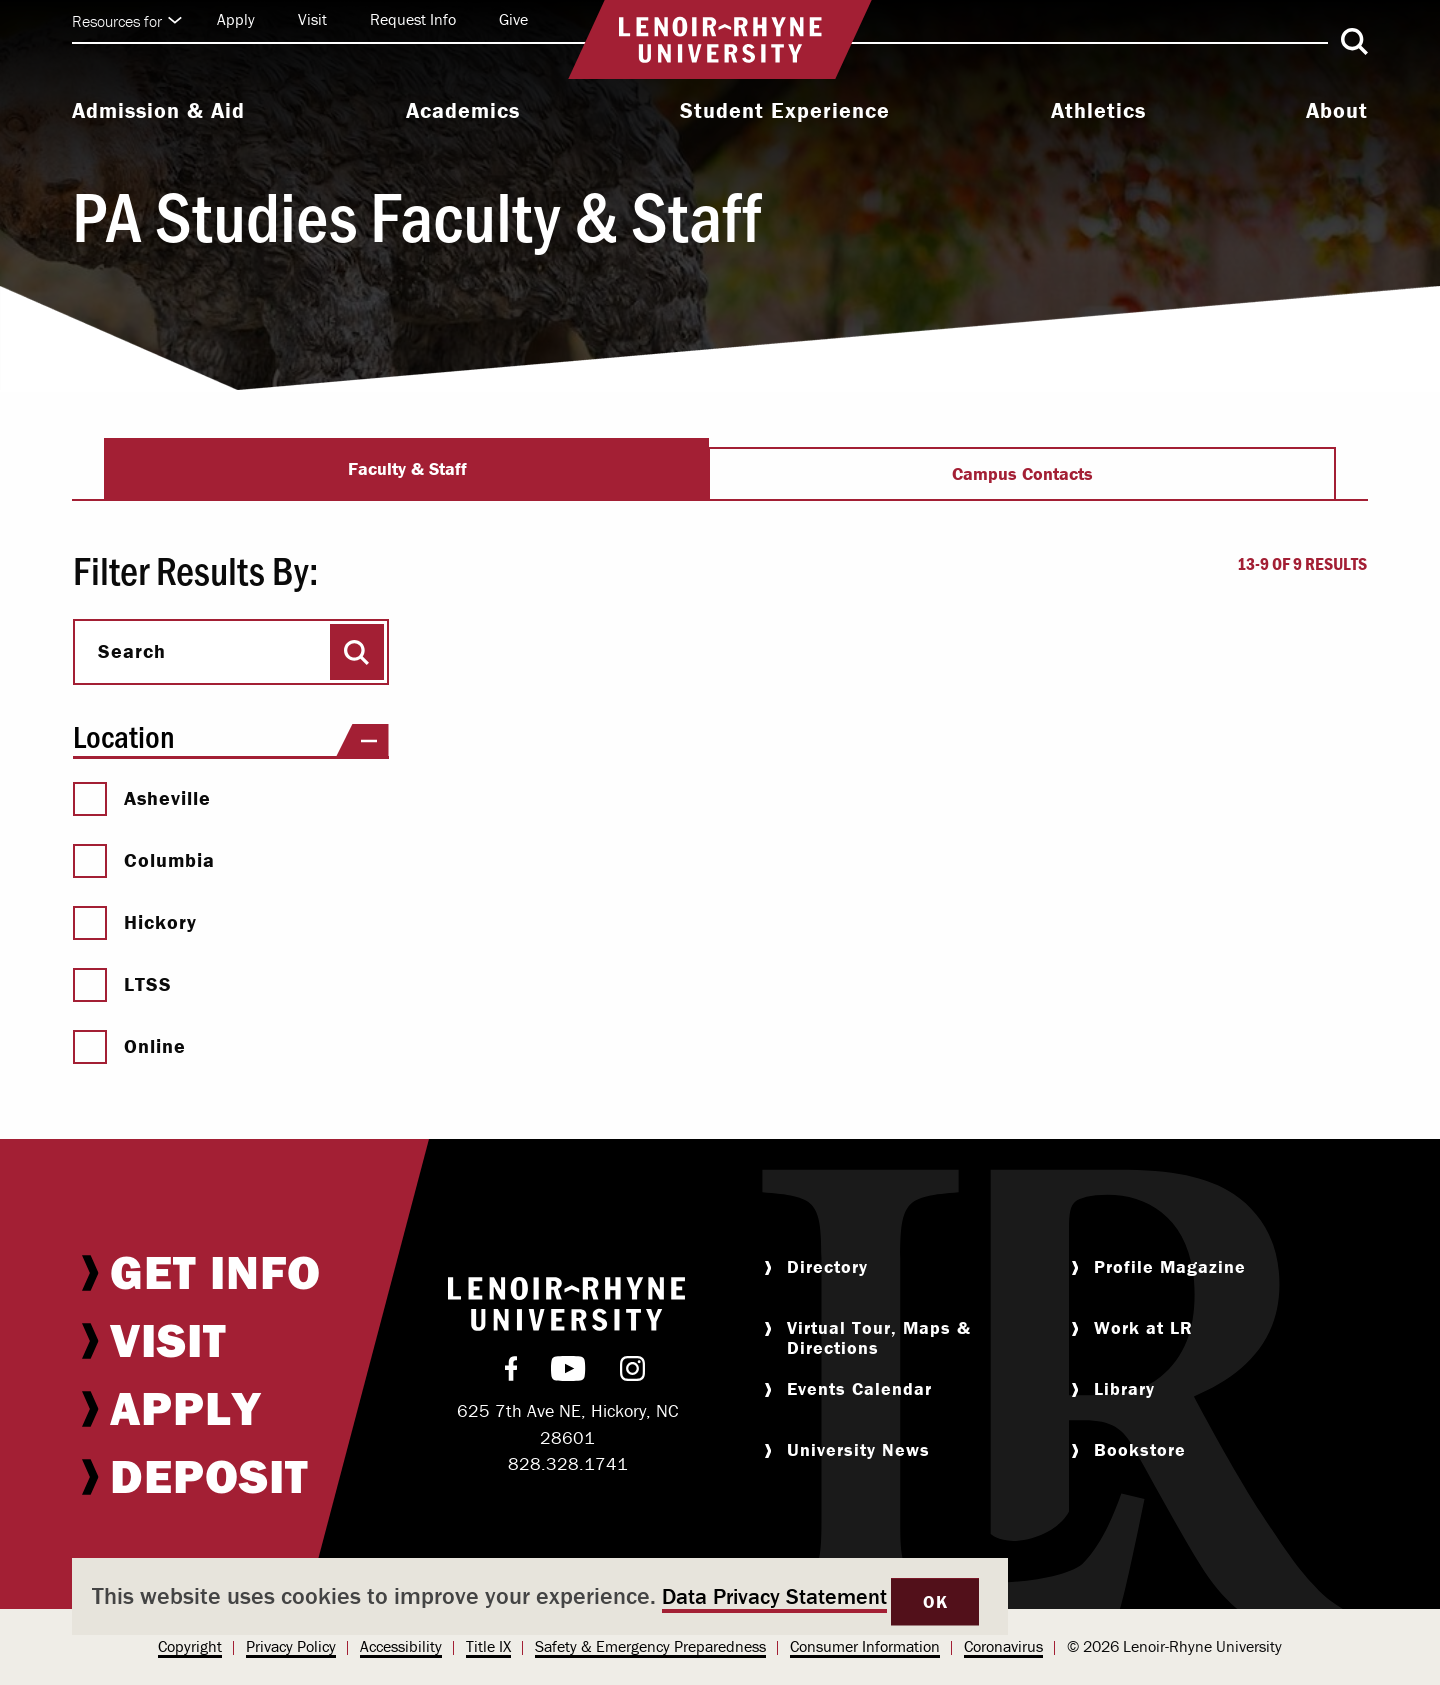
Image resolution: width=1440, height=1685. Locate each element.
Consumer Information (865, 1646)
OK (935, 1601)
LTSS (122, 984)
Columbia (144, 860)
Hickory (135, 922)
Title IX (488, 1646)
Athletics (1098, 111)
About (1337, 111)
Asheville (142, 798)
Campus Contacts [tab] (1022, 473)
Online (129, 1046)
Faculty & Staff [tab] (407, 468)
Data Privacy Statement (774, 1596)
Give (513, 19)
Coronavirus (1003, 1646)
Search (132, 651)
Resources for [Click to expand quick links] (127, 21)
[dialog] (540, 1596)
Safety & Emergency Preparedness (650, 1646)
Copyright (190, 1646)
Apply (236, 19)
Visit (312, 19)
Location (231, 736)
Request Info (413, 19)
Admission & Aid (158, 111)
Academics (463, 111)
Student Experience (785, 111)
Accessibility (401, 1646)
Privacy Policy (291, 1646)
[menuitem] (158, 113)
